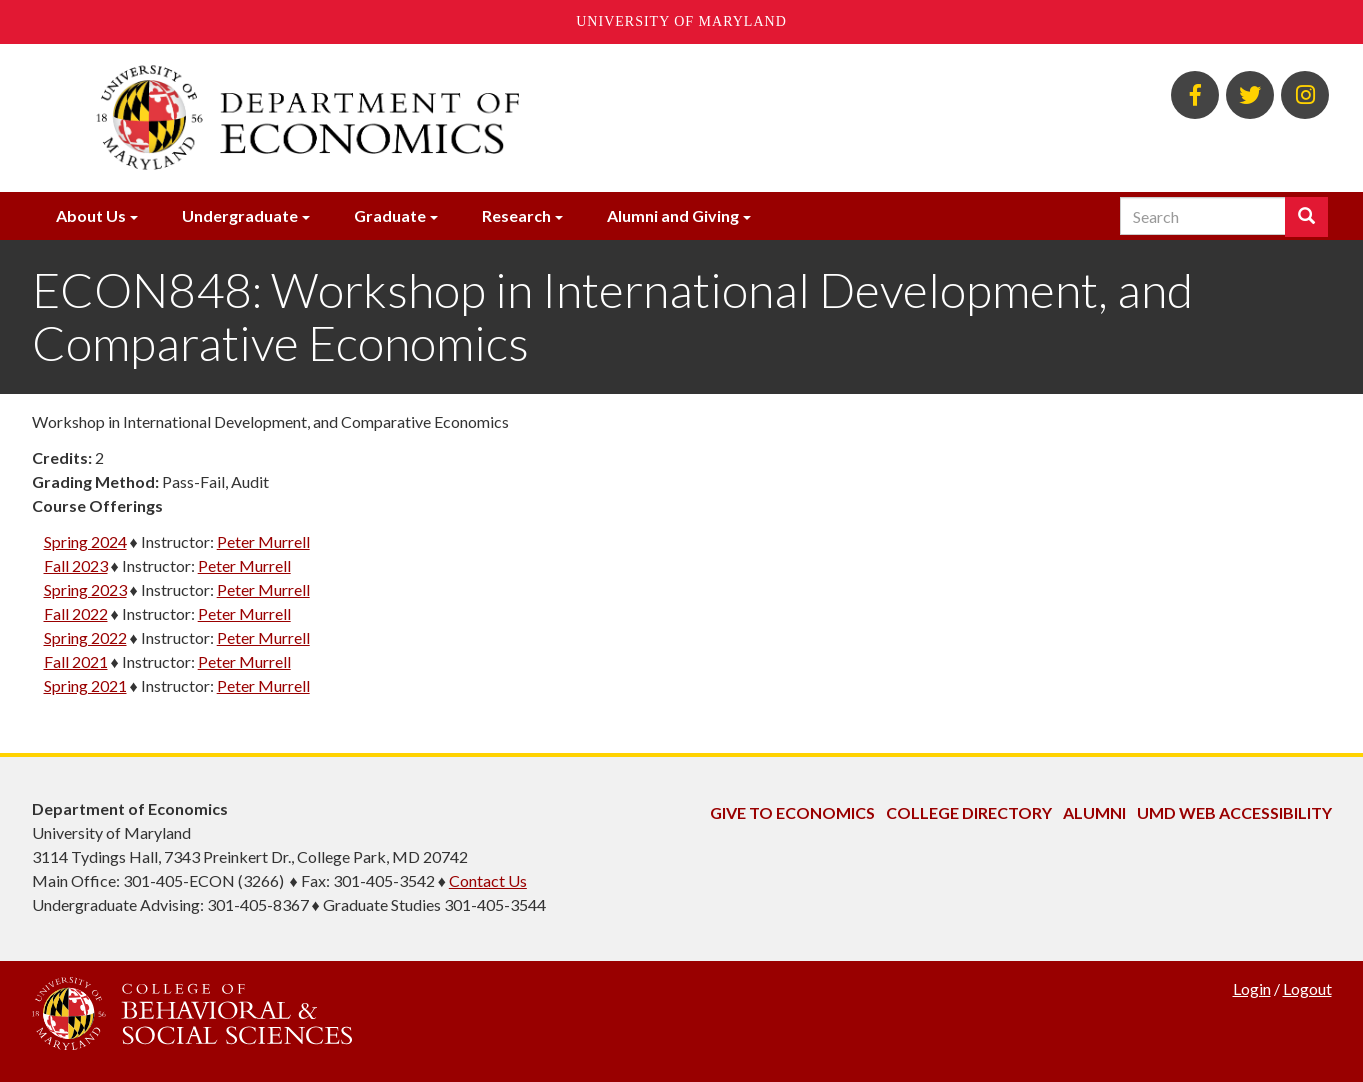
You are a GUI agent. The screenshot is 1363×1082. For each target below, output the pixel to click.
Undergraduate (240, 215)
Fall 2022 (76, 613)
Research (516, 215)
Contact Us (488, 880)
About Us (91, 215)
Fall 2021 (76, 661)
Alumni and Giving (673, 215)
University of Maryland (681, 21)
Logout (1307, 988)
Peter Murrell (263, 541)
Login (1252, 988)
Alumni (1094, 812)
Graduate (390, 215)
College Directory (969, 812)
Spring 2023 (85, 589)
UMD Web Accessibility (1234, 812)
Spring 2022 (85, 637)
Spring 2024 (85, 541)
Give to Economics (792, 812)
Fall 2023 (76, 565)
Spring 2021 (85, 685)
